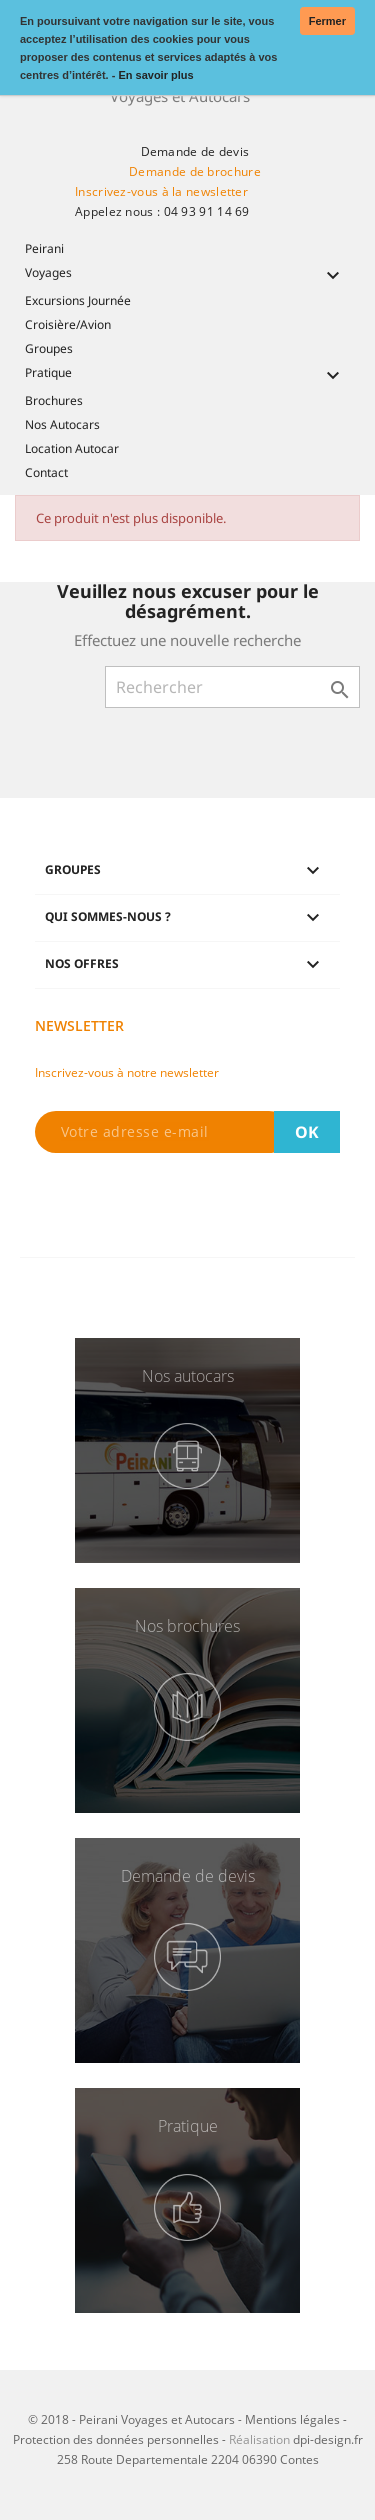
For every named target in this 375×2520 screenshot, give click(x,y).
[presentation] (187, 1207)
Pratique (187, 374)
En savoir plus (155, 75)
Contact (46, 472)
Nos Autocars (62, 424)
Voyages (187, 274)
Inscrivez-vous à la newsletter (161, 191)
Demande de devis (195, 151)
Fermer (327, 21)
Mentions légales (292, 2419)
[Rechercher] (232, 687)
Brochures (54, 400)
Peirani (44, 248)
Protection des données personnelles (116, 2439)
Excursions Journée (78, 300)
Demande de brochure (195, 171)
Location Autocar (72, 448)
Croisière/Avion (68, 324)
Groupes (49, 348)
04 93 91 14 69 (207, 211)
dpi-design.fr (328, 2439)
